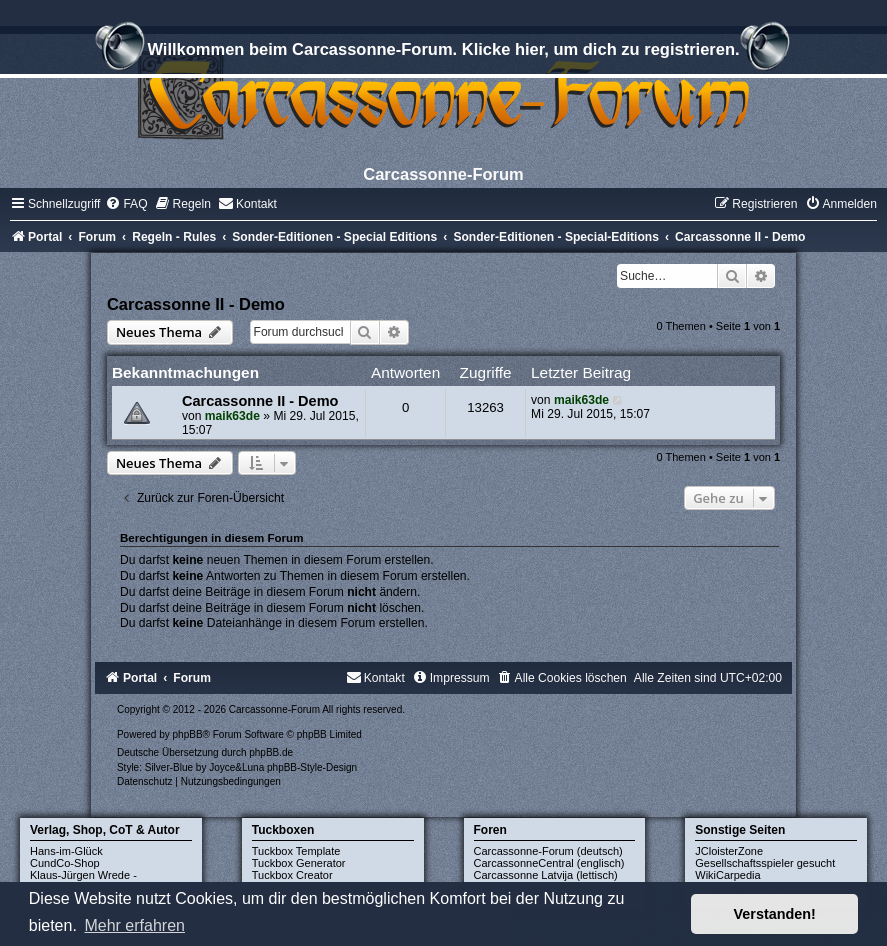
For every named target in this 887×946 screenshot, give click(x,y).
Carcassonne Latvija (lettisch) (546, 875)
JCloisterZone (729, 851)
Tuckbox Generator (299, 863)
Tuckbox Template (296, 851)
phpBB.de (271, 752)
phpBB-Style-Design (312, 767)
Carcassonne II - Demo (196, 304)
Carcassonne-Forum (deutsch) (548, 851)
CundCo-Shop (65, 863)
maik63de (232, 416)
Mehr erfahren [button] (134, 925)
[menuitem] (126, 204)
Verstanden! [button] (775, 914)
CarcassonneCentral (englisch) (549, 863)
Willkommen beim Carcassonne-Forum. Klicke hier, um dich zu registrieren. (443, 52)
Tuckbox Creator (292, 875)
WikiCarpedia (727, 875)
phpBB (188, 734)
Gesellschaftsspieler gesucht (765, 863)
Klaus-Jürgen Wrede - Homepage (83, 881)
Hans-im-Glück (66, 851)
